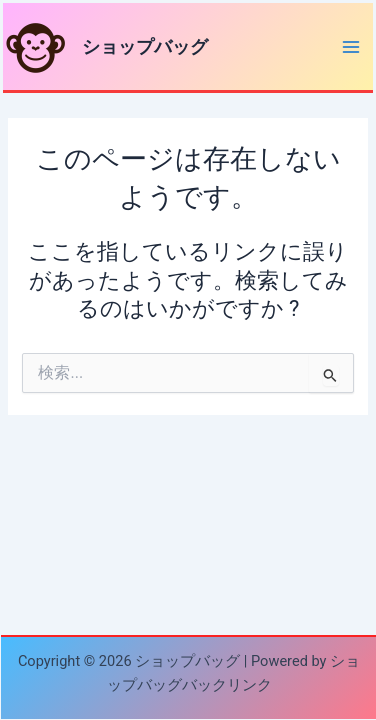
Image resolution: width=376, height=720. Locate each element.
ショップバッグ (145, 46)
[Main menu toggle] (351, 47)
